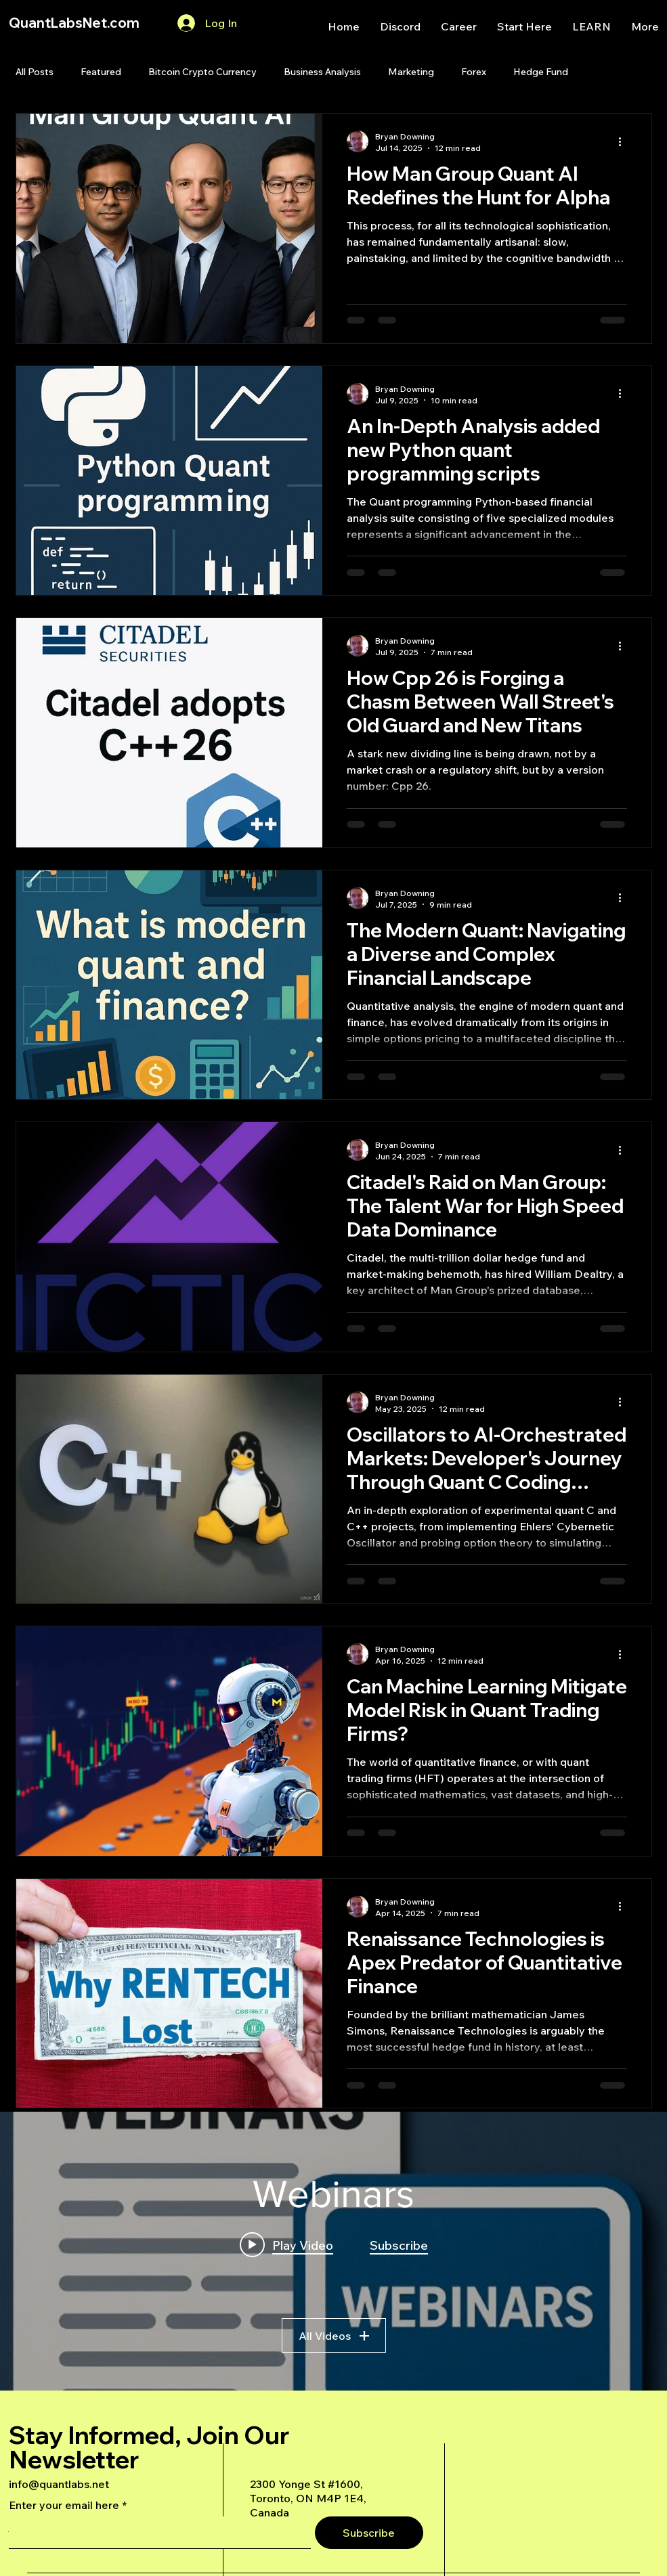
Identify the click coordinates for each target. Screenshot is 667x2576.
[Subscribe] (369, 2532)
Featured (101, 72)
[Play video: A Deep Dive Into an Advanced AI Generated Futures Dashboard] (286, 2245)
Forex (473, 72)
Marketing (411, 72)
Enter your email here (64, 2505)
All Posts (34, 72)
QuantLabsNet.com (74, 22)
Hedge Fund (540, 72)
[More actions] (625, 141)
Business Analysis (322, 72)
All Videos (334, 2335)
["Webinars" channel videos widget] (333, 2251)
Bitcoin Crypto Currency (202, 72)
